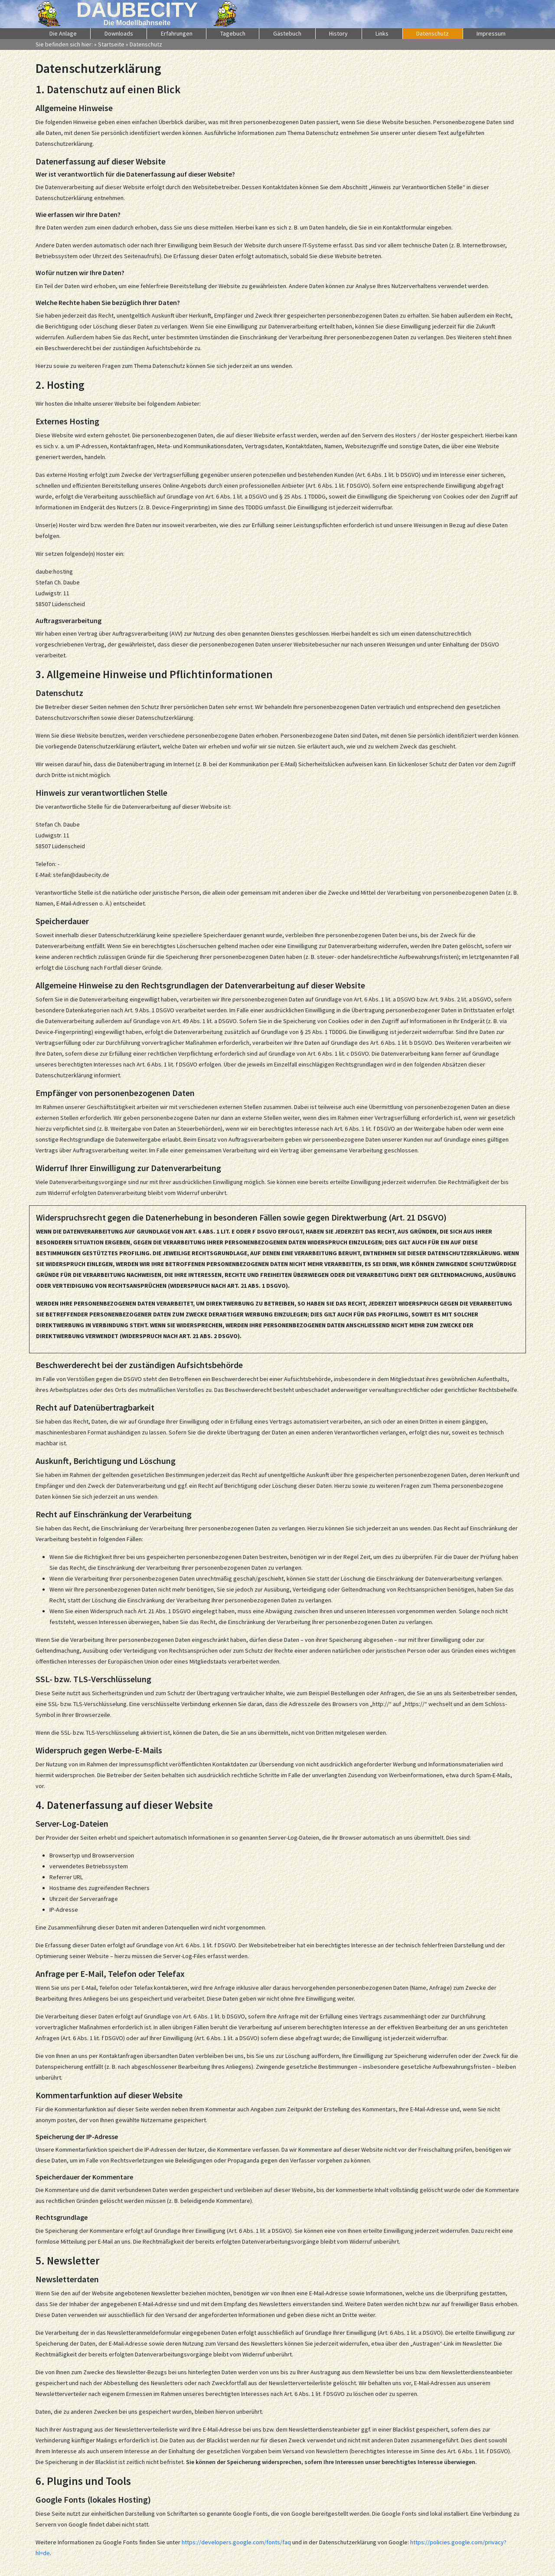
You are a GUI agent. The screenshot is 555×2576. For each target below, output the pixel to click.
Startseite (111, 44)
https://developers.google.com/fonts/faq (236, 2542)
